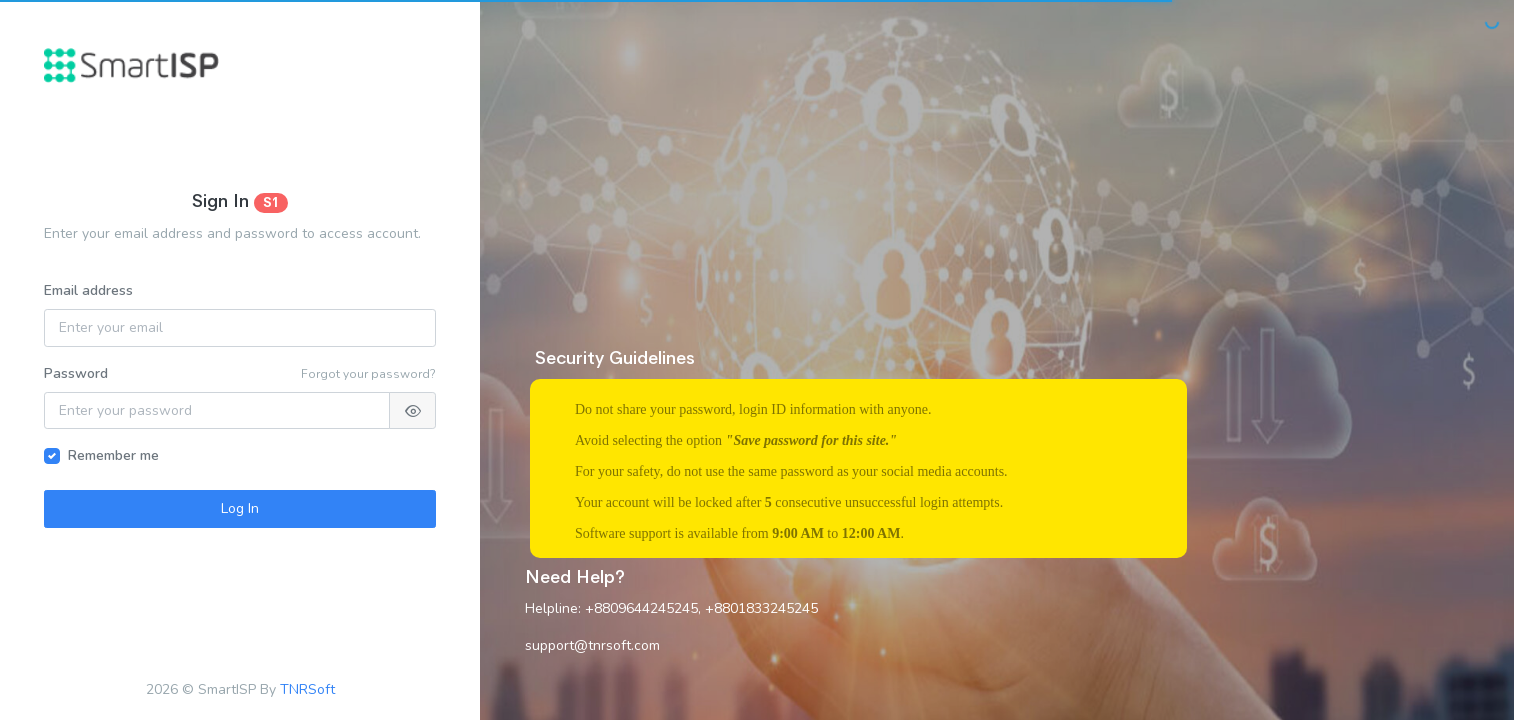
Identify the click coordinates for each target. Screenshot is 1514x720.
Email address (88, 290)
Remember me (113, 455)
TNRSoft (307, 689)
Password (76, 373)
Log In (240, 508)
